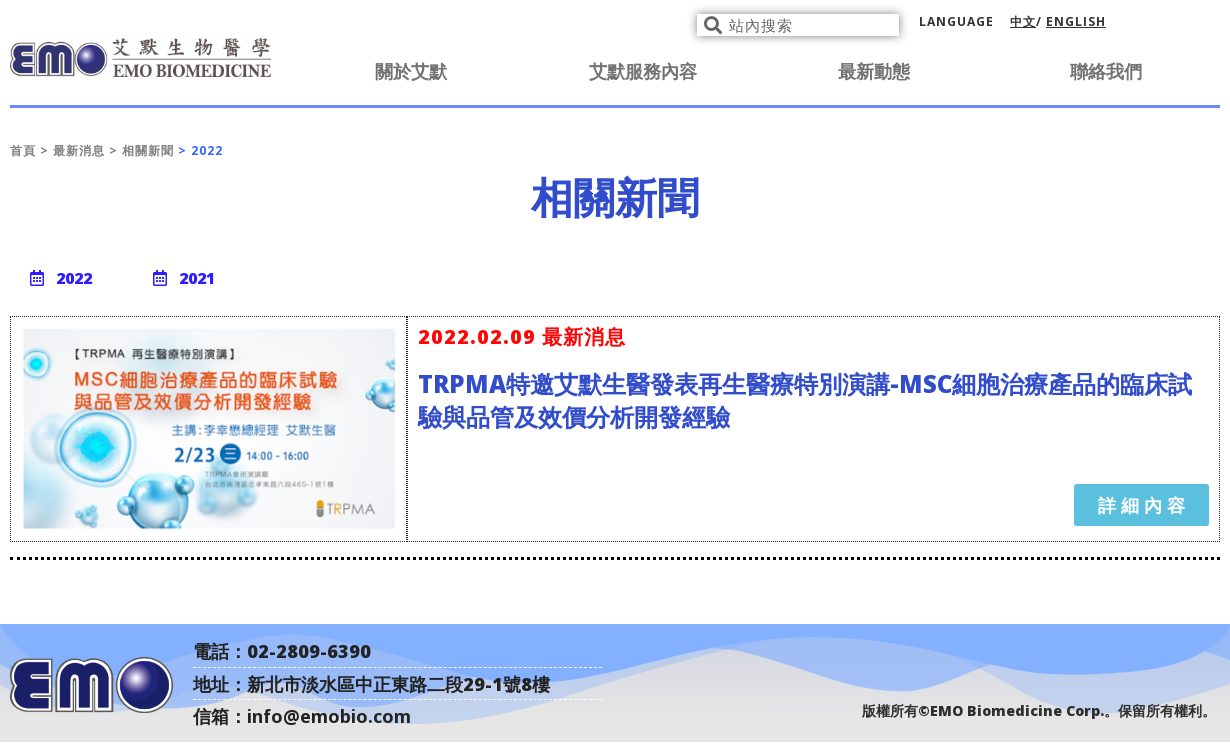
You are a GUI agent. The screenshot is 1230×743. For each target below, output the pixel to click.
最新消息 (81, 150)
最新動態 (874, 71)
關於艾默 (411, 71)
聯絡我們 (1106, 71)
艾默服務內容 (643, 71)
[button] (61, 278)
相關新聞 (148, 150)
